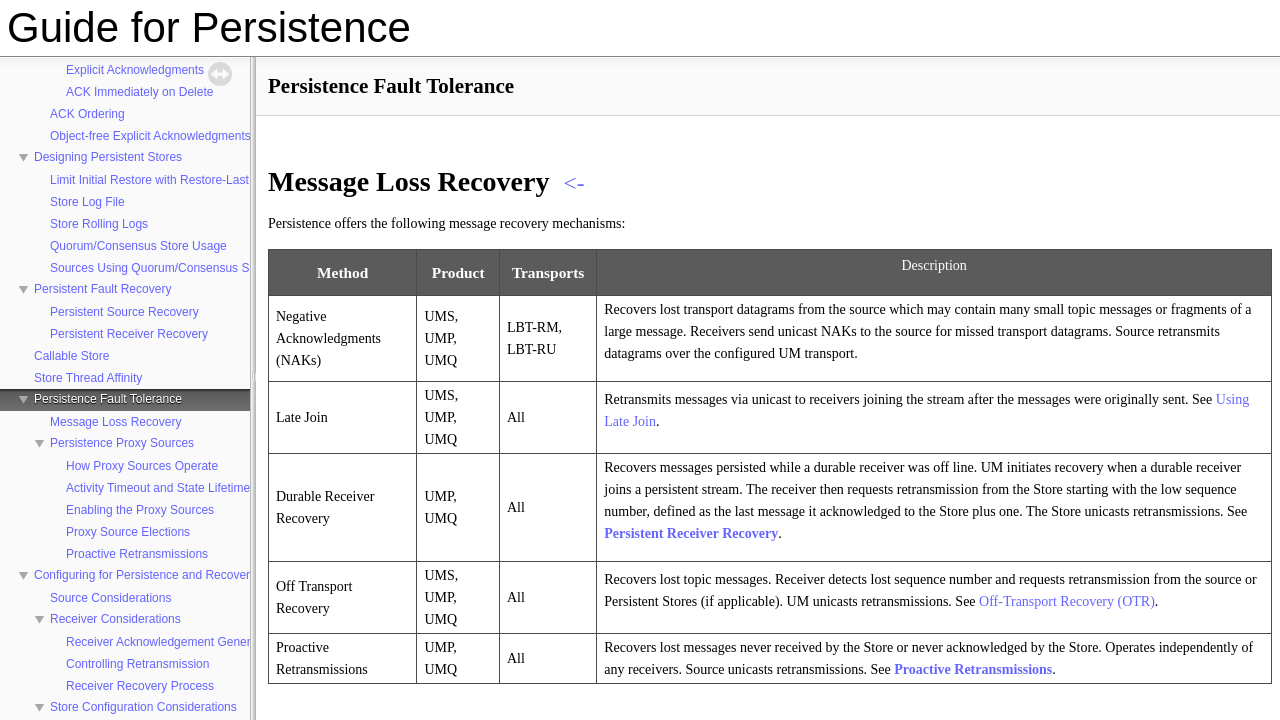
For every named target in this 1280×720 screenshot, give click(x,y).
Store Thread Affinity (88, 378)
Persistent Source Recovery (124, 312)
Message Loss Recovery (115, 422)
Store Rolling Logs (99, 224)
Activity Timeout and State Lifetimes (161, 488)
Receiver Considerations (115, 619)
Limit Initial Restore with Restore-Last (149, 180)
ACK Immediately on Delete (139, 92)
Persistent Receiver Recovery (129, 334)
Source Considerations (110, 598)
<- (573, 183)
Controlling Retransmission (137, 664)
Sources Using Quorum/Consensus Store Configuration (197, 268)
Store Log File (87, 202)
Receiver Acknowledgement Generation (171, 642)
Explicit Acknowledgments (135, 70)
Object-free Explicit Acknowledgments (150, 136)
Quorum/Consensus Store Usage (138, 246)
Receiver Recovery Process (140, 686)
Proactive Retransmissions (137, 554)
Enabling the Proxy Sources (140, 510)
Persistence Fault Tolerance (108, 399)
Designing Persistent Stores (108, 157)
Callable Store (71, 356)
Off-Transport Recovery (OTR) (1067, 601)
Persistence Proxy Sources (122, 443)
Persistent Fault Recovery (102, 289)
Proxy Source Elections (128, 532)
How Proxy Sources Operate (142, 466)
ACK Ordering (87, 114)
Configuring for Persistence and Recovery (145, 575)
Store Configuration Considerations (143, 707)
